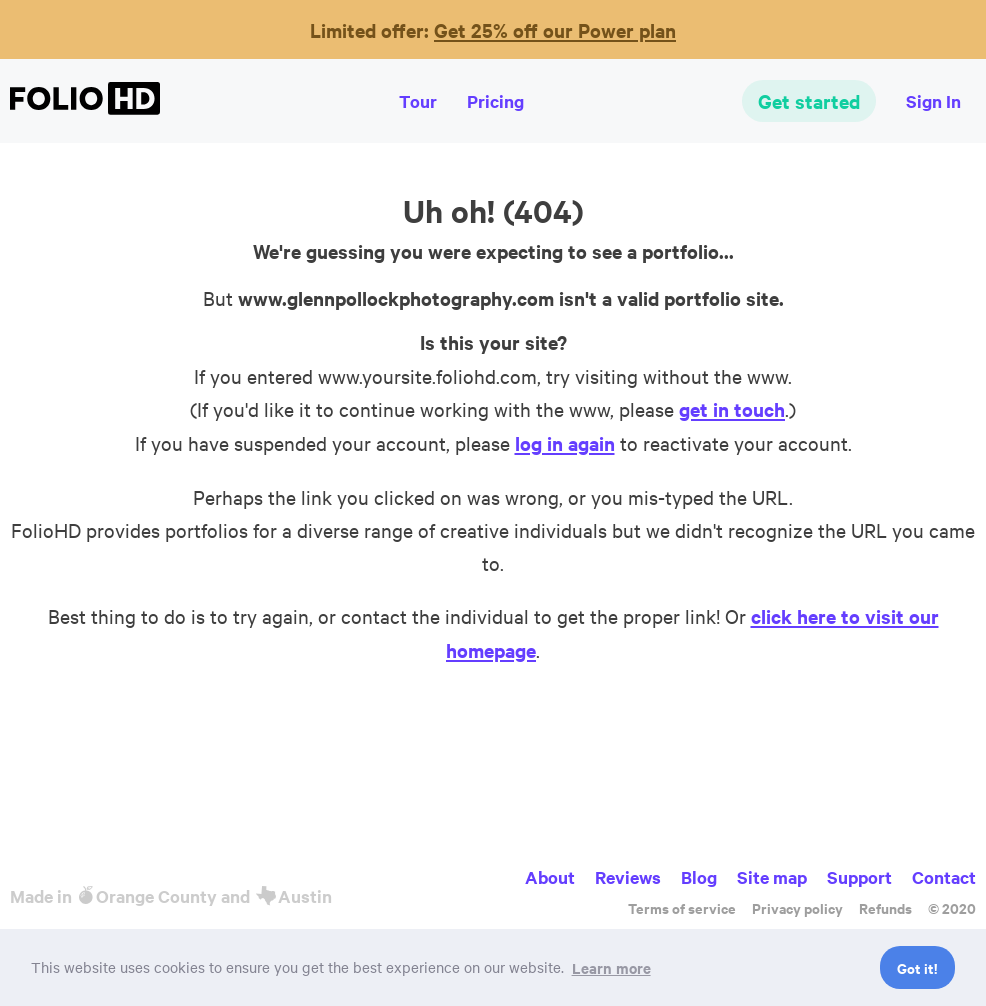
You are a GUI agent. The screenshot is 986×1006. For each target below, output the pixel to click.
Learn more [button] (611, 967)
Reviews (628, 877)
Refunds (885, 907)
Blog (699, 877)
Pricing (495, 101)
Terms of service (682, 907)
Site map (772, 877)
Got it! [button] (917, 967)
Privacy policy (797, 907)
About (550, 877)
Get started (809, 101)
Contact (944, 877)
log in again (565, 443)
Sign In (933, 101)
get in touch (732, 409)
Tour (418, 101)
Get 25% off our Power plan (555, 30)
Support (859, 877)
